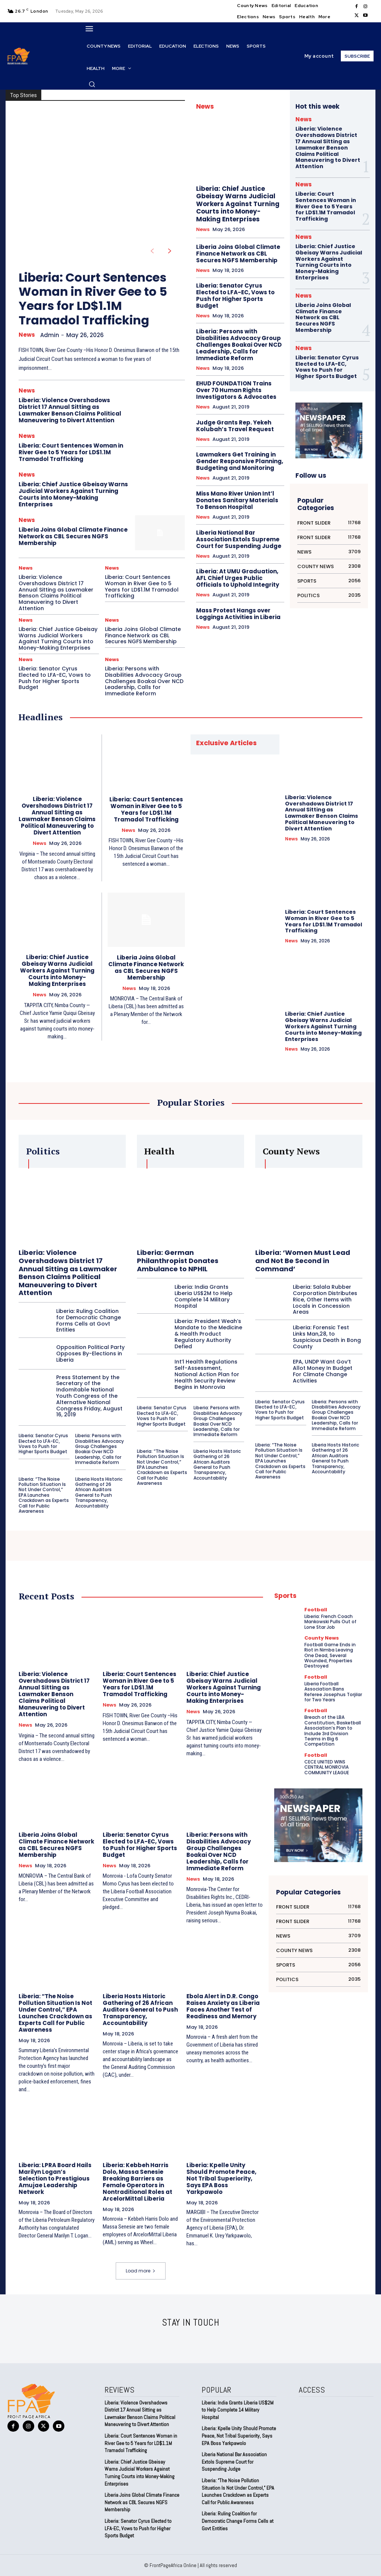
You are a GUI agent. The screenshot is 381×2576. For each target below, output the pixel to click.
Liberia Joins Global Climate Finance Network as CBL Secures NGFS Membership (73, 536)
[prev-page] (152, 251)
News (27, 334)
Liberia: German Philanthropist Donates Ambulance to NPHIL (177, 1260)
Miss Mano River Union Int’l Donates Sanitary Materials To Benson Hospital (237, 500)
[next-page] (169, 251)
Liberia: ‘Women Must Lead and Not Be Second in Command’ (302, 1260)
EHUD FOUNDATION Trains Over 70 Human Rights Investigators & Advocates (236, 390)
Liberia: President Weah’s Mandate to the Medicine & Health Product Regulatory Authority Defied (208, 1333)
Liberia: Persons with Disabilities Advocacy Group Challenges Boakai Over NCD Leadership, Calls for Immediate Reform (144, 681)
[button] (92, 84)
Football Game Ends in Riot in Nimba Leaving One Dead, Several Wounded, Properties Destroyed (330, 1655)
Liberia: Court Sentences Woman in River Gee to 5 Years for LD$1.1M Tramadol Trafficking (93, 299)
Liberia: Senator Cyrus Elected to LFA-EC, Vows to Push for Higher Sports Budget (55, 678)
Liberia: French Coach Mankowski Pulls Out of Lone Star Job (330, 1621)
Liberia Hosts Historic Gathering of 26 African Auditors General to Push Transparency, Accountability (98, 1492)
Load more (141, 2271)
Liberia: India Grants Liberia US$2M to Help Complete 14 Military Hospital (204, 1296)
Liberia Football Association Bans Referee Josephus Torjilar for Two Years (333, 1692)
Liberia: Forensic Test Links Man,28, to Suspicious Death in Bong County (327, 1337)
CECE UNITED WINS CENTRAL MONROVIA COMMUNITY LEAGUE (326, 1767)
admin (49, 335)
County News (321, 1637)
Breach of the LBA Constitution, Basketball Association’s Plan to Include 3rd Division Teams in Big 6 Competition (332, 1730)
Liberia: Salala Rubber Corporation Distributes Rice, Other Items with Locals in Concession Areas (325, 1299)
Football (315, 1609)
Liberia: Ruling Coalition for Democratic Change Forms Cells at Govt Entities (88, 1320)
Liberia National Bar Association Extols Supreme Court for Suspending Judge (238, 539)
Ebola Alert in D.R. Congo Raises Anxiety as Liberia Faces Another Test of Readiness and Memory (223, 2006)
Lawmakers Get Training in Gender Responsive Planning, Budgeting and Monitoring (239, 461)
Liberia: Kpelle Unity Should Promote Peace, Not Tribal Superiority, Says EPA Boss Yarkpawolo (221, 2178)
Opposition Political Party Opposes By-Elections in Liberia (90, 1353)
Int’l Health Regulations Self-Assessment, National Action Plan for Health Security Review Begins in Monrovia (207, 1374)
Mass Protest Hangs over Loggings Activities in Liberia (238, 613)
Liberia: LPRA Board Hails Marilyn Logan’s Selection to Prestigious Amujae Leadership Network (55, 2178)
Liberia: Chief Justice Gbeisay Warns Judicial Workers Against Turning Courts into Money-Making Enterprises (73, 494)
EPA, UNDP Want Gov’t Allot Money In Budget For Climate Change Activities (322, 1371)
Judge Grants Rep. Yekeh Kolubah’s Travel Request (235, 426)
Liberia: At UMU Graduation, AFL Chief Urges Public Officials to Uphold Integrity (237, 578)
